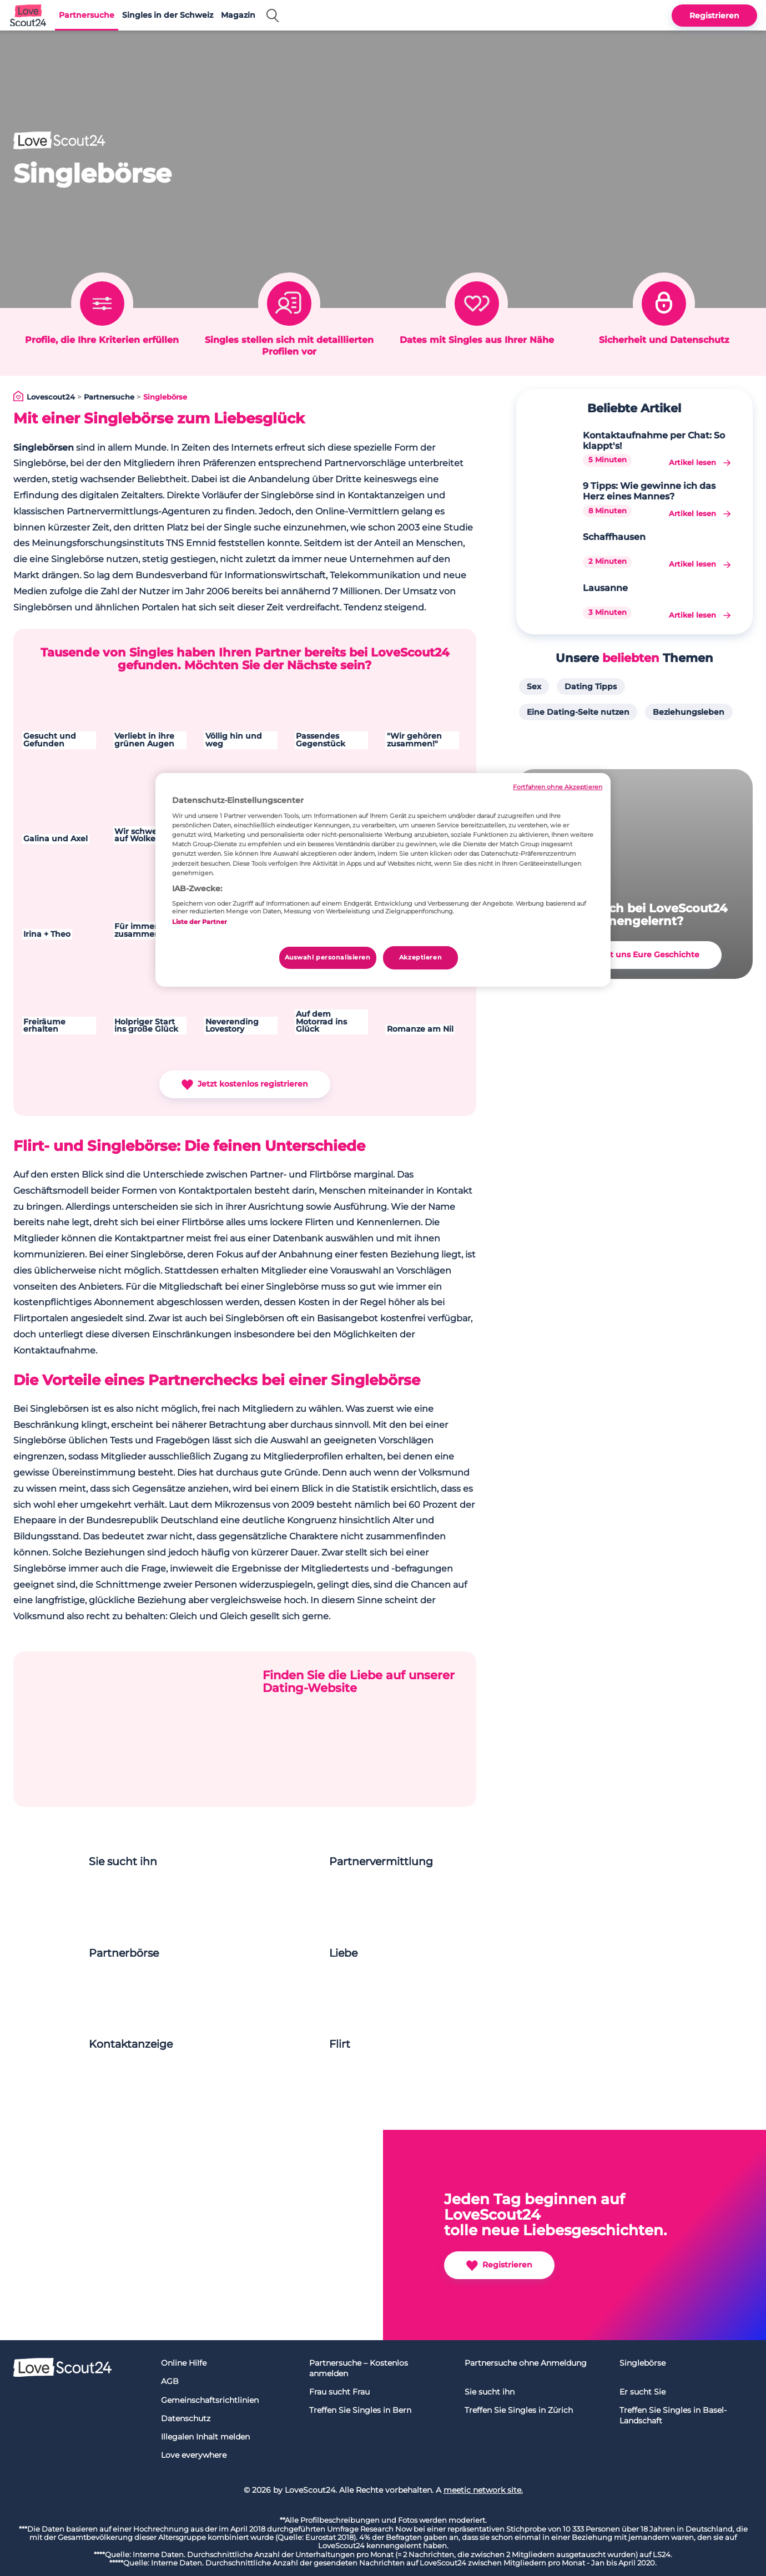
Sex (534, 686)
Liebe (343, 1953)
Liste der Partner (199, 922)
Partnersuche (86, 15)
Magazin (238, 15)
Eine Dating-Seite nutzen (578, 712)
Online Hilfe (183, 2363)
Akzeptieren (420, 957)
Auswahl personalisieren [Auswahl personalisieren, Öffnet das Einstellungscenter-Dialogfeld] (328, 957)
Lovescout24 (51, 397)
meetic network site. (483, 2490)
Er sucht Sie (642, 2392)
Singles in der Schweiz (167, 15)
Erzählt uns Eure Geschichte (634, 955)
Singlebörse (642, 2363)
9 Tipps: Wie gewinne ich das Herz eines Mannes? (649, 491)
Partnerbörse (124, 1953)
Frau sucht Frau (339, 2392)
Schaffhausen (614, 537)
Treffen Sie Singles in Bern (360, 2410)
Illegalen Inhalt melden (205, 2437)
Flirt (339, 2044)
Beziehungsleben (688, 712)
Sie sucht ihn (123, 1861)
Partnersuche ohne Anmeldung (526, 2363)
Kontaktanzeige (131, 2044)
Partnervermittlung (381, 1861)
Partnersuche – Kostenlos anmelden (358, 2368)
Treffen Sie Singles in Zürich (519, 2410)
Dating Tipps (591, 686)
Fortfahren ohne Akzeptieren (557, 787)
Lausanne (605, 588)
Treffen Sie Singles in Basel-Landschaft (673, 2415)
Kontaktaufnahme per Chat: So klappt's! (654, 440)
